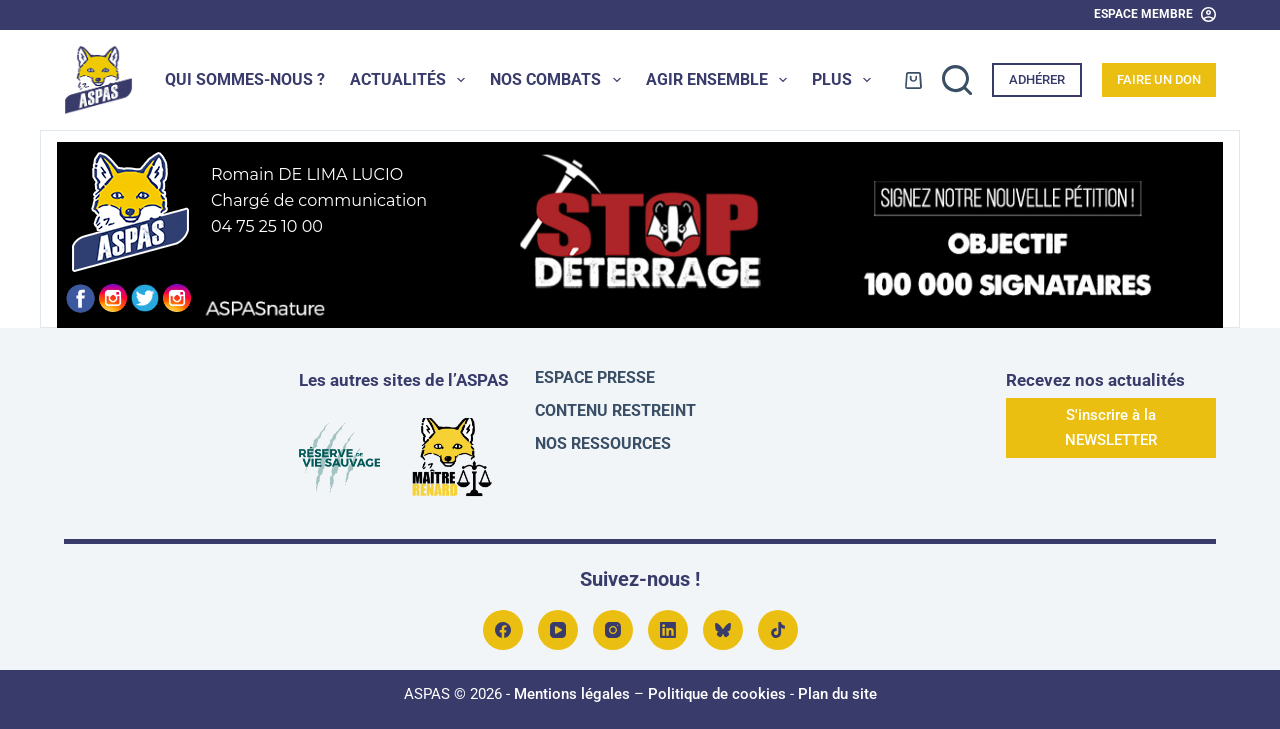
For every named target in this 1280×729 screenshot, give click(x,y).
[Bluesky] (723, 630)
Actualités (411, 80)
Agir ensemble (720, 80)
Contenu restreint (615, 410)
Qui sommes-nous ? (245, 79)
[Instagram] (613, 630)
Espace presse (595, 377)
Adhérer (1037, 79)
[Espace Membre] (1155, 15)
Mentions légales (572, 694)
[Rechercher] (957, 80)
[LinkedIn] (668, 630)
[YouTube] (558, 630)
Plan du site (837, 694)
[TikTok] (778, 630)
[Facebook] (503, 630)
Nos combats (559, 80)
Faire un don (1159, 79)
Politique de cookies (717, 694)
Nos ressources (603, 443)
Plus (845, 80)
